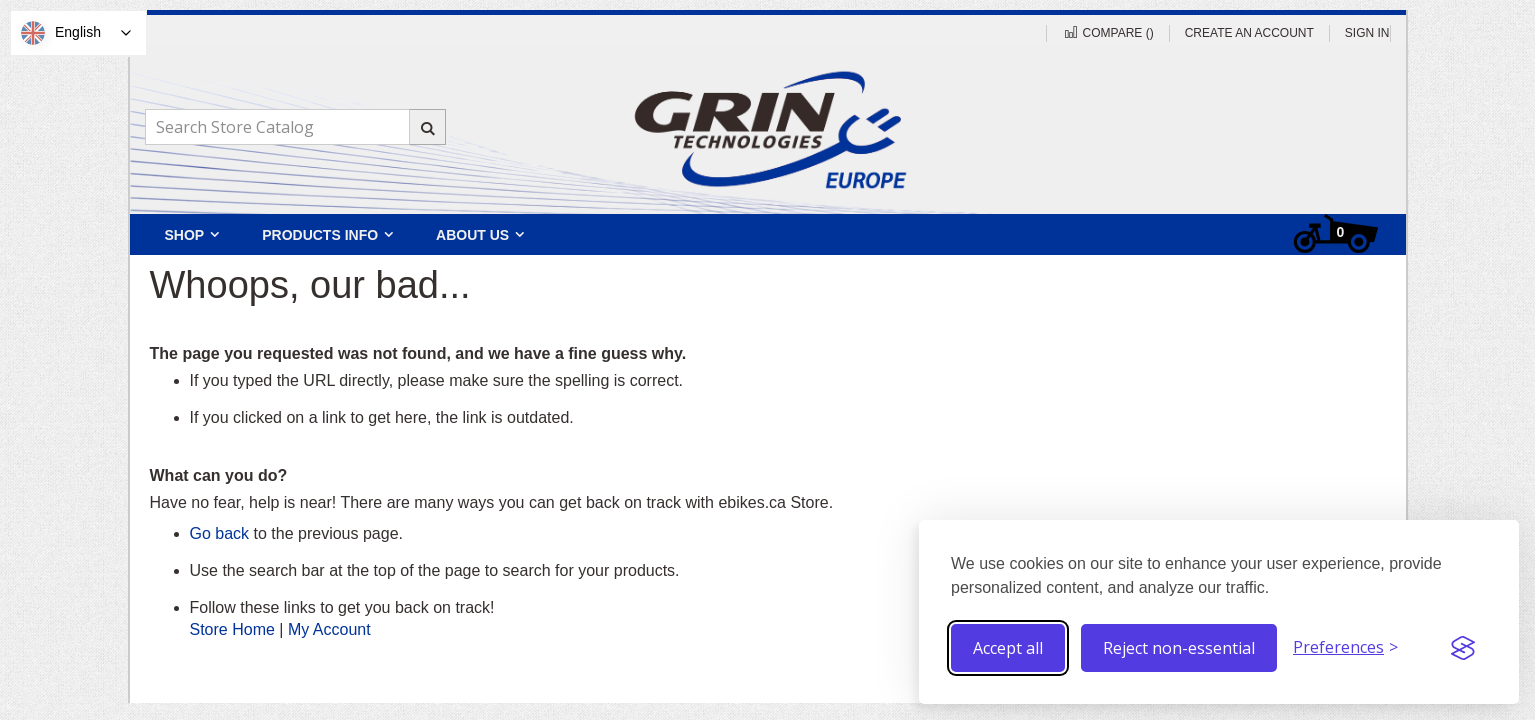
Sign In (1367, 33)
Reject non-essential (1179, 648)
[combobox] (295, 127)
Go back (220, 533)
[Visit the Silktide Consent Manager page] (1463, 648)
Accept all (1008, 648)
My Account (329, 629)
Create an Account (1249, 33)
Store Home (232, 629)
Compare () (1107, 33)
